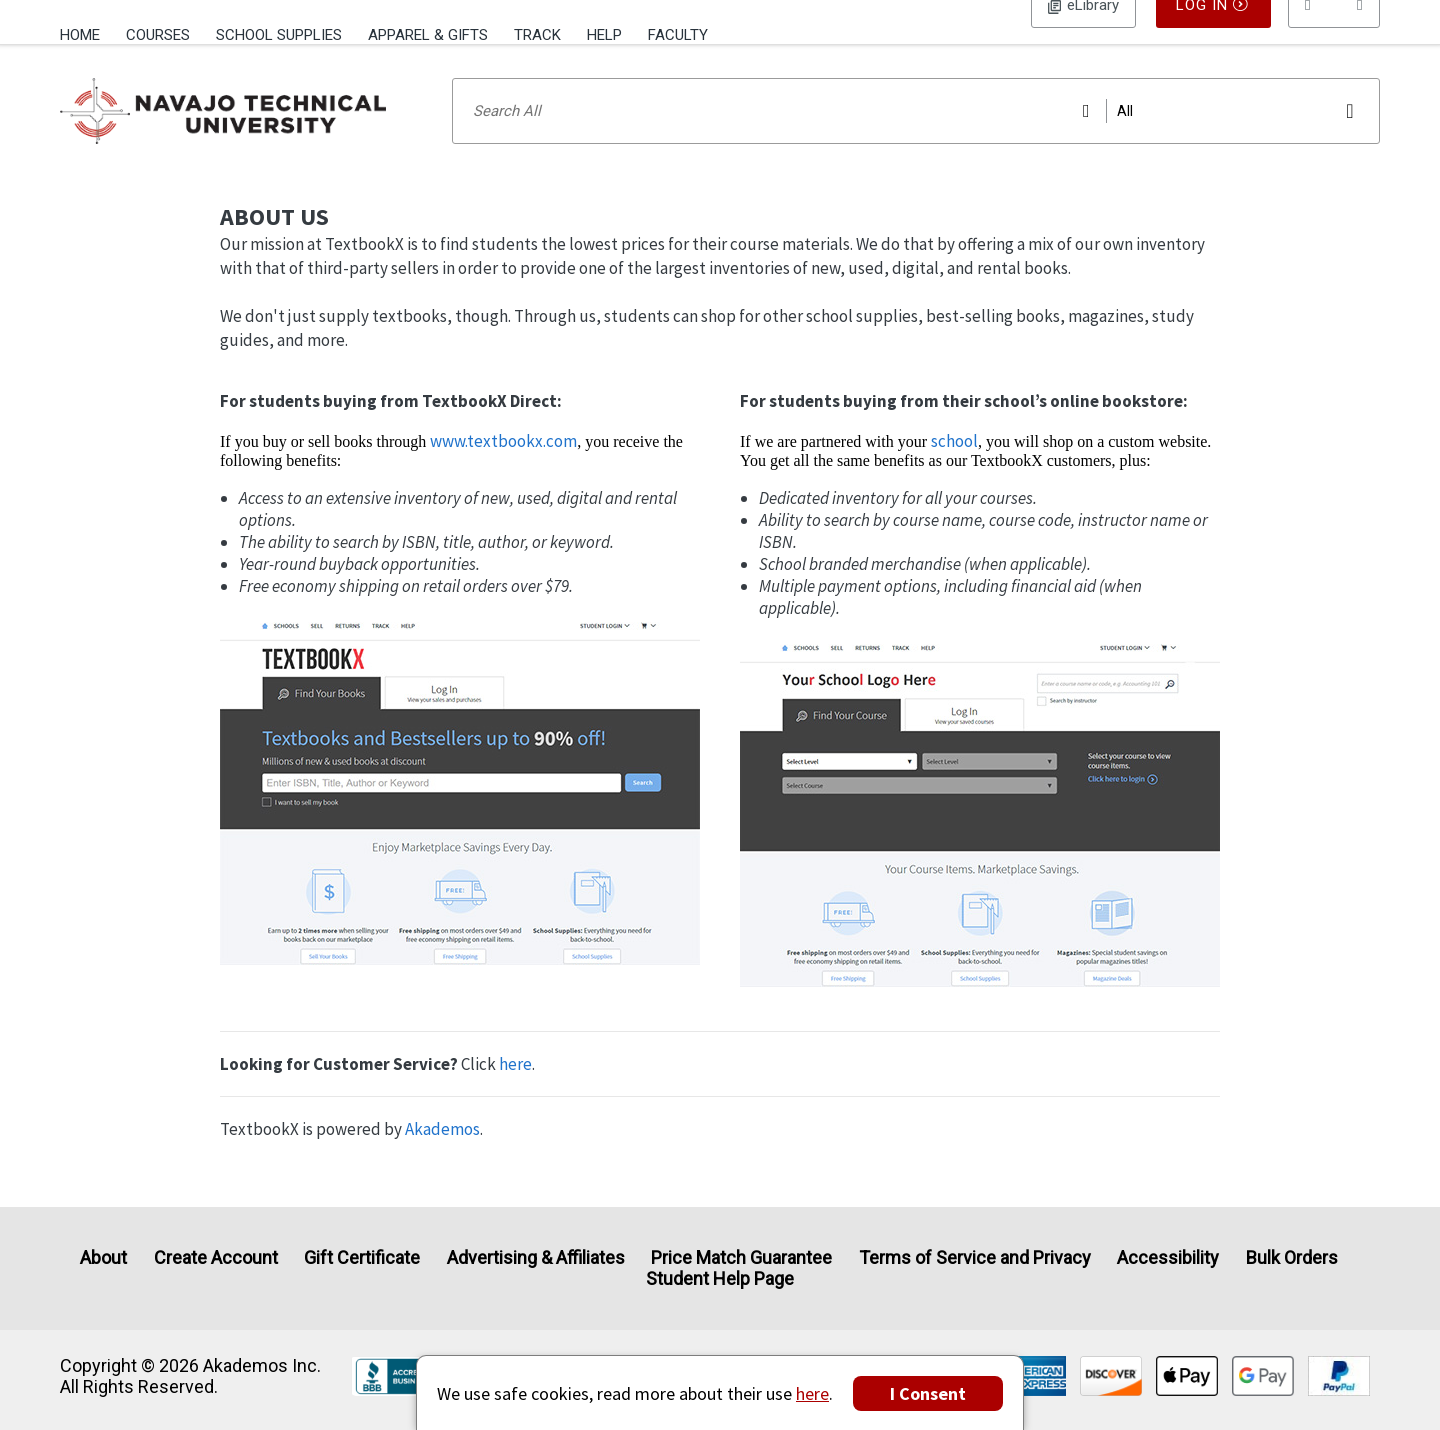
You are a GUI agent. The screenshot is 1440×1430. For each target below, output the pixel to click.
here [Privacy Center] (812, 1393)
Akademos (442, 1155)
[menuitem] (86, 33)
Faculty (678, 35)
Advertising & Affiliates (536, 1257)
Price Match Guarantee (741, 1257)
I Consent (928, 1393)
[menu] (1334, 35)
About (103, 1257)
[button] (1334, 35)
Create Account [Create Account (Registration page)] (216, 1257)
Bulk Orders (1292, 1257)
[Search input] (915, 137)
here (515, 1090)
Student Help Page (720, 1279)
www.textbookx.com (503, 467)
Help (604, 35)
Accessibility (1168, 1257)
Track (537, 35)
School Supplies (279, 35)
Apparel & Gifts (428, 35)
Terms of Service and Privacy (975, 1257)
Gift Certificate (362, 1257)
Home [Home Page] (80, 35)
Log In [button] (1083, 35)
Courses (158, 35)
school (954, 467)
